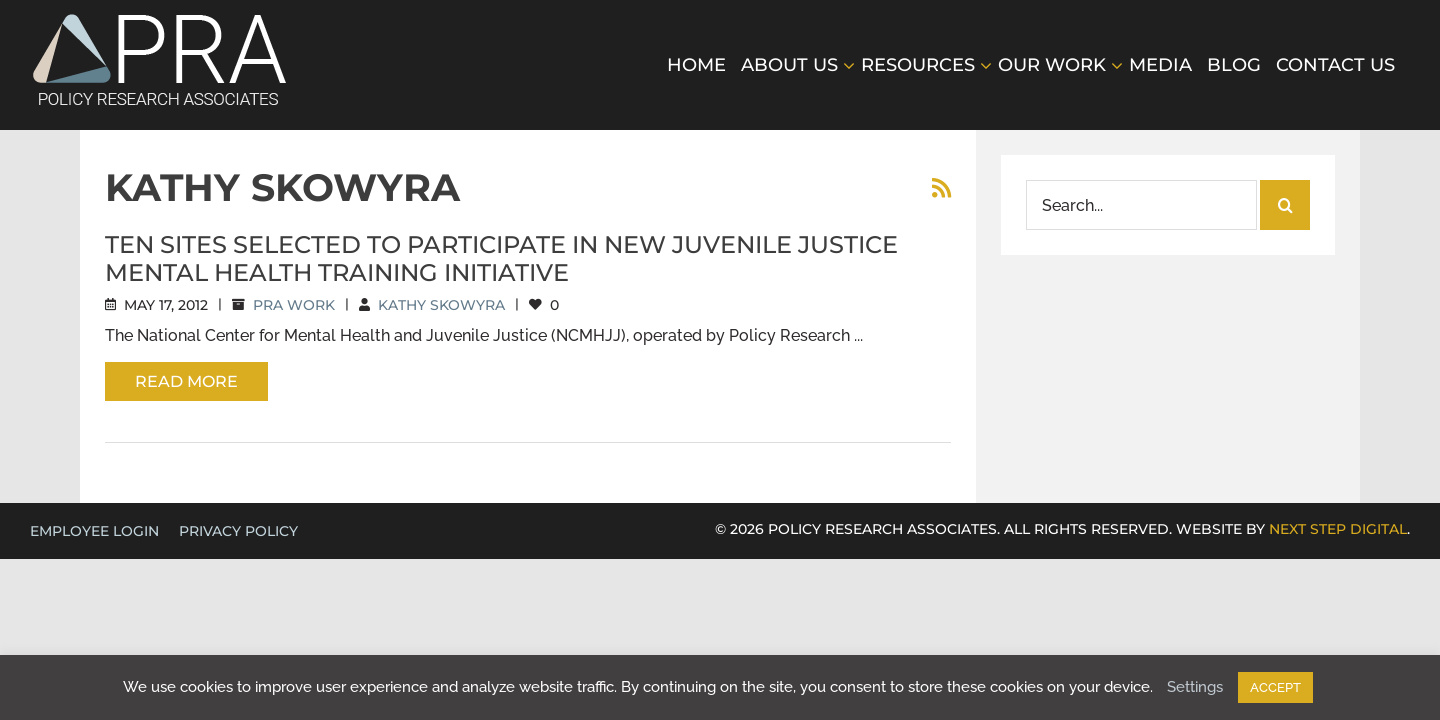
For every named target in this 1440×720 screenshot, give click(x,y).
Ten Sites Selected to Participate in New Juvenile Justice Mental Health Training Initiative (501, 258)
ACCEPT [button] (1275, 687)
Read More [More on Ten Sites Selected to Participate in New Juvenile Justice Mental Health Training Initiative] (186, 381)
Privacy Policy (238, 531)
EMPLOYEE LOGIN (94, 531)
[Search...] (1141, 205)
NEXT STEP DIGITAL (1338, 529)
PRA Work (294, 305)
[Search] (1285, 205)
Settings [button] (1195, 687)
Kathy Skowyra (441, 305)
